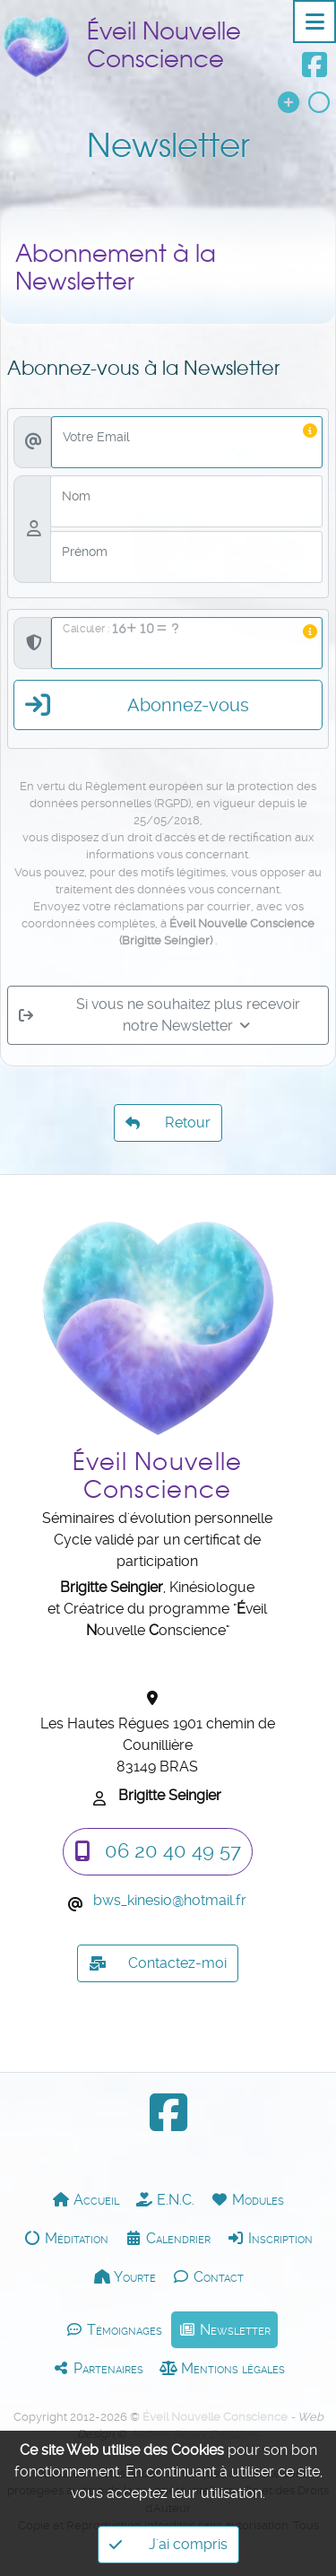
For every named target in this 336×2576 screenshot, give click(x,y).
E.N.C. (164, 2199)
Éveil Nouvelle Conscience (164, 45)
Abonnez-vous (137, 741)
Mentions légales (222, 2368)
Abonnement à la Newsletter (115, 303)
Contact (208, 2276)
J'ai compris (168, 2544)
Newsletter (224, 2329)
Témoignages (113, 2329)
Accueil (85, 2199)
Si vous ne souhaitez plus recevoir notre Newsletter (159, 1050)
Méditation (65, 2238)
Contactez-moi (158, 1963)
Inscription (270, 2238)
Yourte (124, 2276)
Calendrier (168, 2238)
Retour (168, 1119)
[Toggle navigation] (314, 21)
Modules (247, 2199)
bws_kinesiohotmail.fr (169, 1900)
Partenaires (97, 2368)
